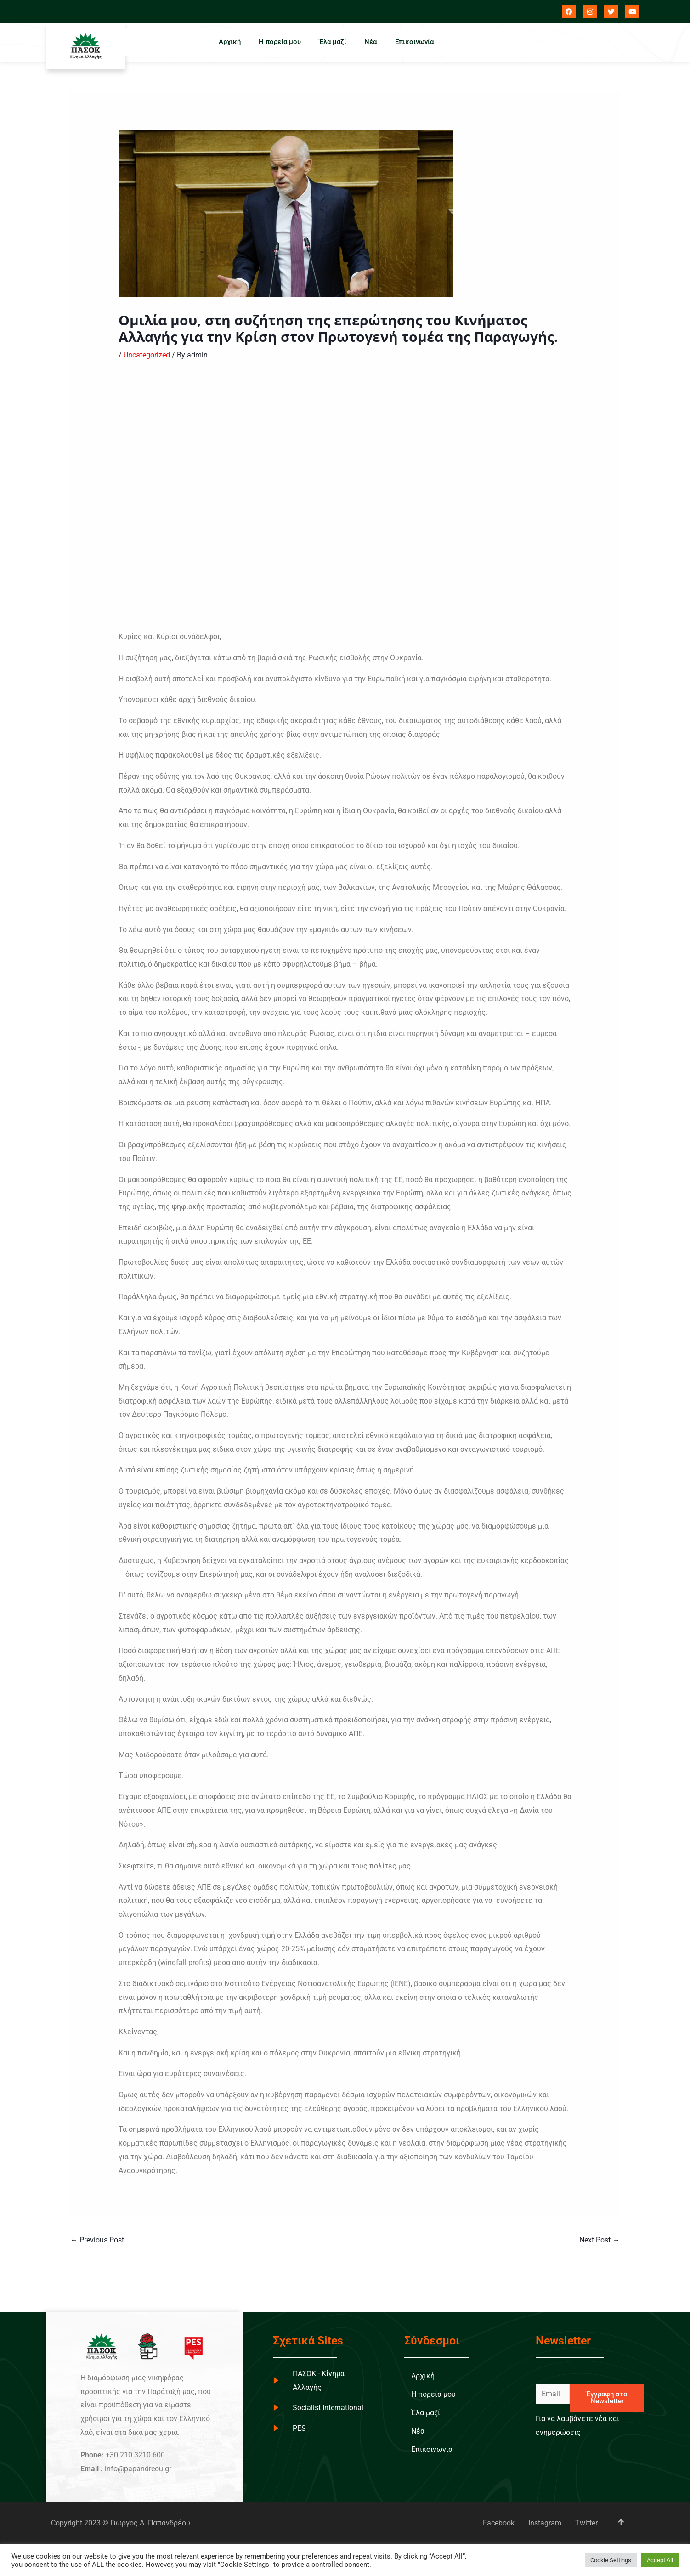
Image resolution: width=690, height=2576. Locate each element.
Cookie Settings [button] (610, 2560)
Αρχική (229, 42)
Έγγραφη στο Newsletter (607, 2397)
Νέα (371, 42)
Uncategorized (147, 355)
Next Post (599, 2240)
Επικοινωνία (415, 42)
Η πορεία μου (280, 42)
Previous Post (97, 2240)
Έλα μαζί (332, 42)
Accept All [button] (660, 2560)
